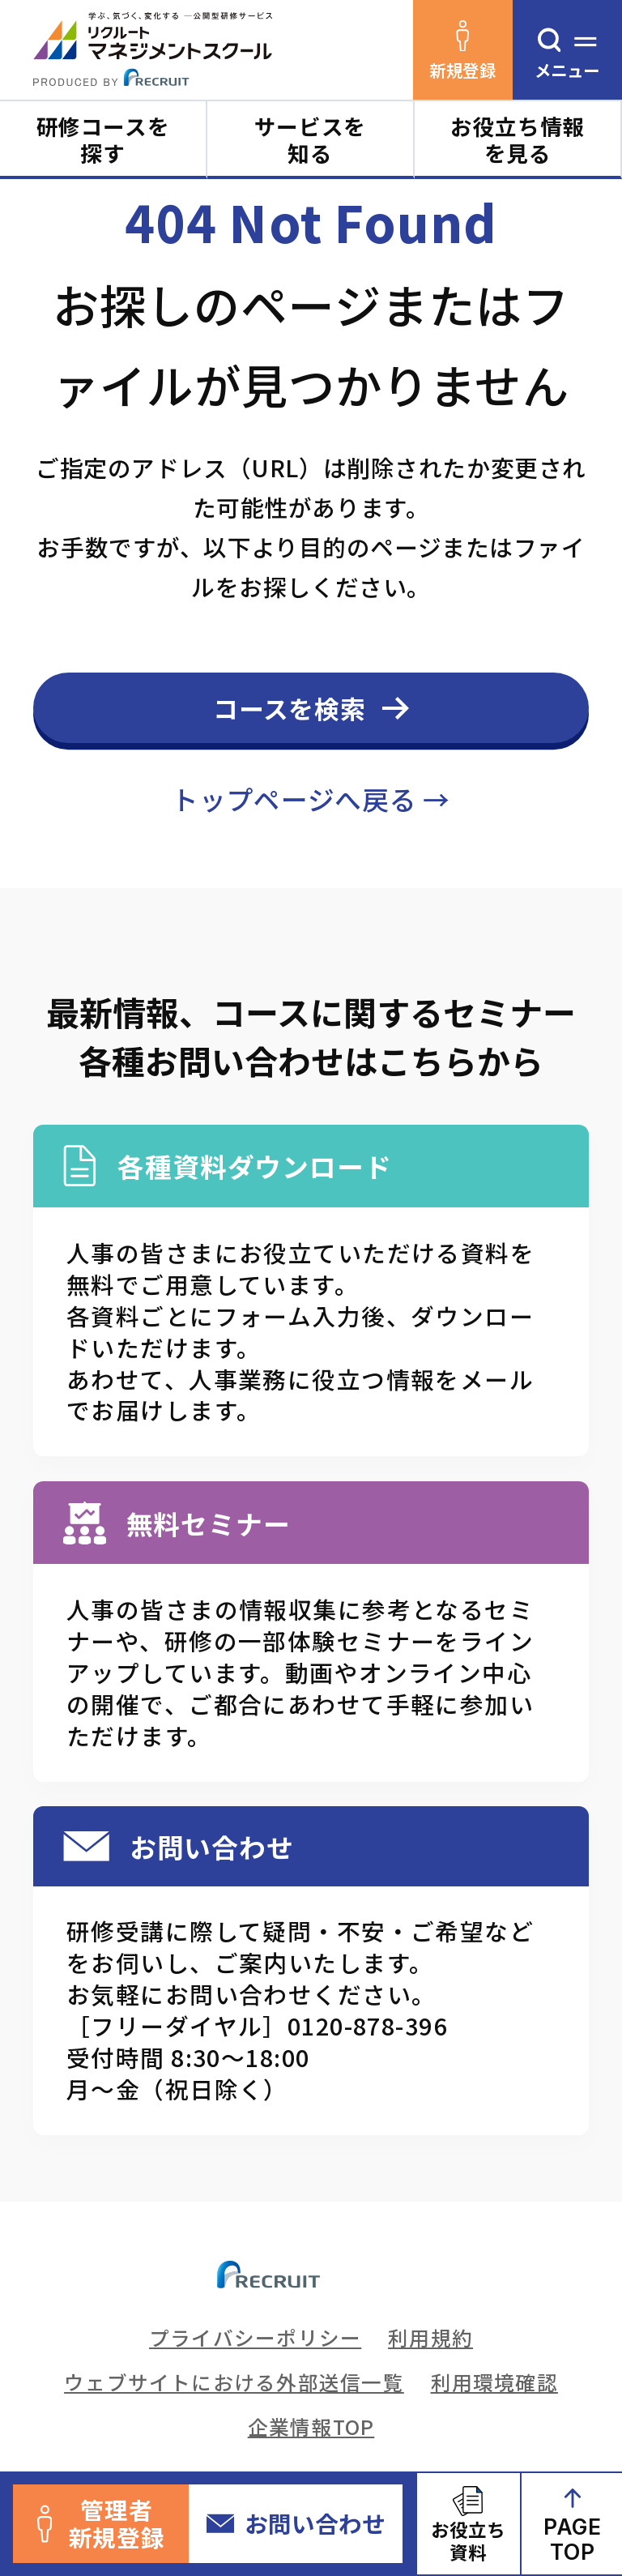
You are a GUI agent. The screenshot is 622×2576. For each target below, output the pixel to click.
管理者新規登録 (101, 2523)
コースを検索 (289, 708)
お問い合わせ (296, 2523)
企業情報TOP (311, 2426)
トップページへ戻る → (310, 799)
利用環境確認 (494, 2381)
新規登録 (462, 51)
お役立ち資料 (468, 2540)
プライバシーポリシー (255, 2337)
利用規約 (430, 2337)
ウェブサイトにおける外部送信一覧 (234, 2381)
